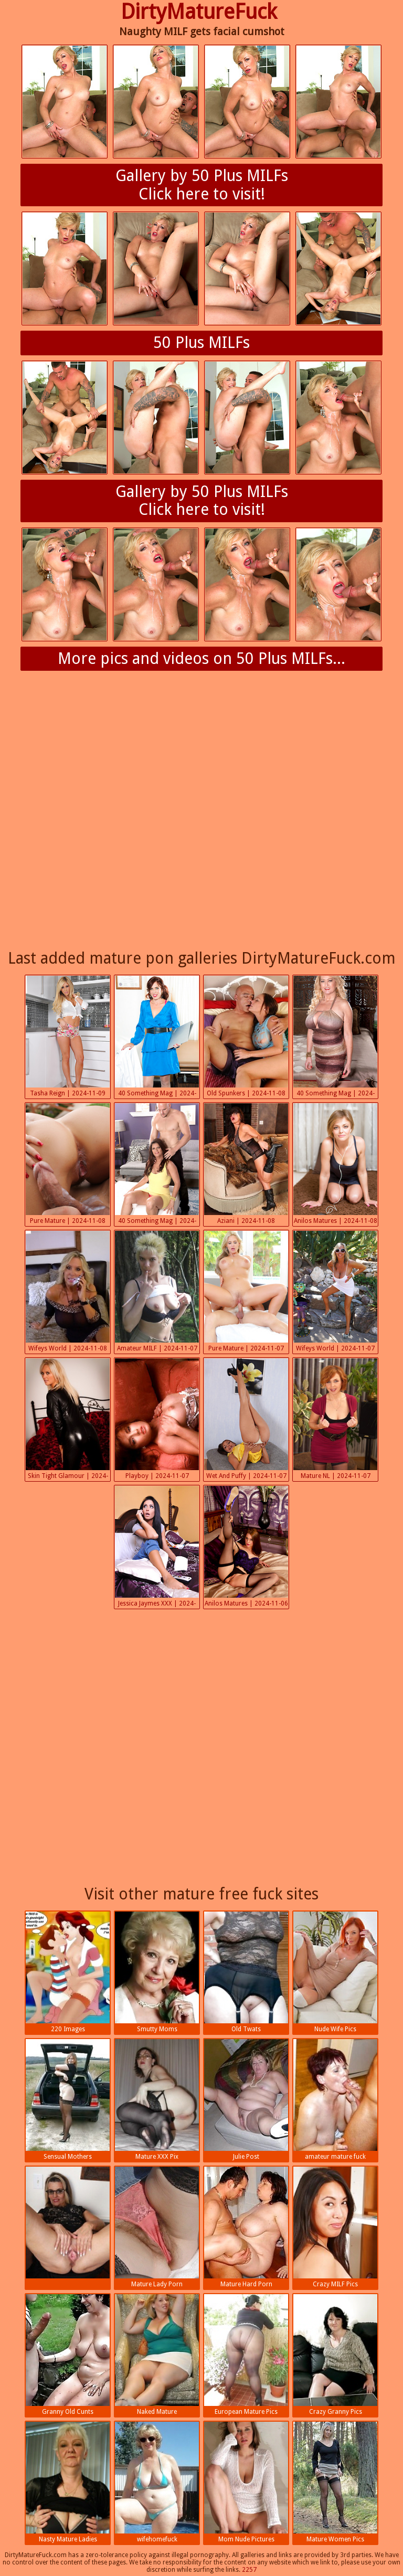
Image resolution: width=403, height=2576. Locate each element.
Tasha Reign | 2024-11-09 (68, 1036)
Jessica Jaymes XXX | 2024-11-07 (157, 1547)
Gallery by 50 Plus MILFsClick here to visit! (201, 184)
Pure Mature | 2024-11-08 (68, 1163)
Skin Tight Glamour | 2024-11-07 (68, 1420)
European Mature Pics (246, 2354)
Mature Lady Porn (157, 2227)
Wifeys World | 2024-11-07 (335, 1291)
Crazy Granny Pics (335, 2354)
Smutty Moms (157, 1972)
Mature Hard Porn (246, 2227)
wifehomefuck (157, 2482)
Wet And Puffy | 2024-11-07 (246, 1419)
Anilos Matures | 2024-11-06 (246, 1546)
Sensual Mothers (68, 2099)
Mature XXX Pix (157, 2099)
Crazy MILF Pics (335, 2227)
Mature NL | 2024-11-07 (335, 1419)
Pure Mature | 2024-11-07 (246, 1291)
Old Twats (246, 1972)
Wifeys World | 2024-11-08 (68, 1291)
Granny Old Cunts (68, 2354)
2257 (249, 2569)
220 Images (68, 1972)
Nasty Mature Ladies (68, 2482)
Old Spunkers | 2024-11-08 (246, 1036)
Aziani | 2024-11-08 (246, 1163)
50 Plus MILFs (201, 342)
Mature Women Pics (335, 2482)
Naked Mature (157, 2354)
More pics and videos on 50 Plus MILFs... (201, 658)
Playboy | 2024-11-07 (157, 1419)
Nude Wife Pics (335, 1972)
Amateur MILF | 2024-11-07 (157, 1291)
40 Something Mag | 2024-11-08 (157, 1037)
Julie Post (246, 2099)
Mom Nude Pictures (246, 2482)
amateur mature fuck (335, 2099)
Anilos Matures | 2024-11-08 (335, 1163)
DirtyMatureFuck (199, 12)
